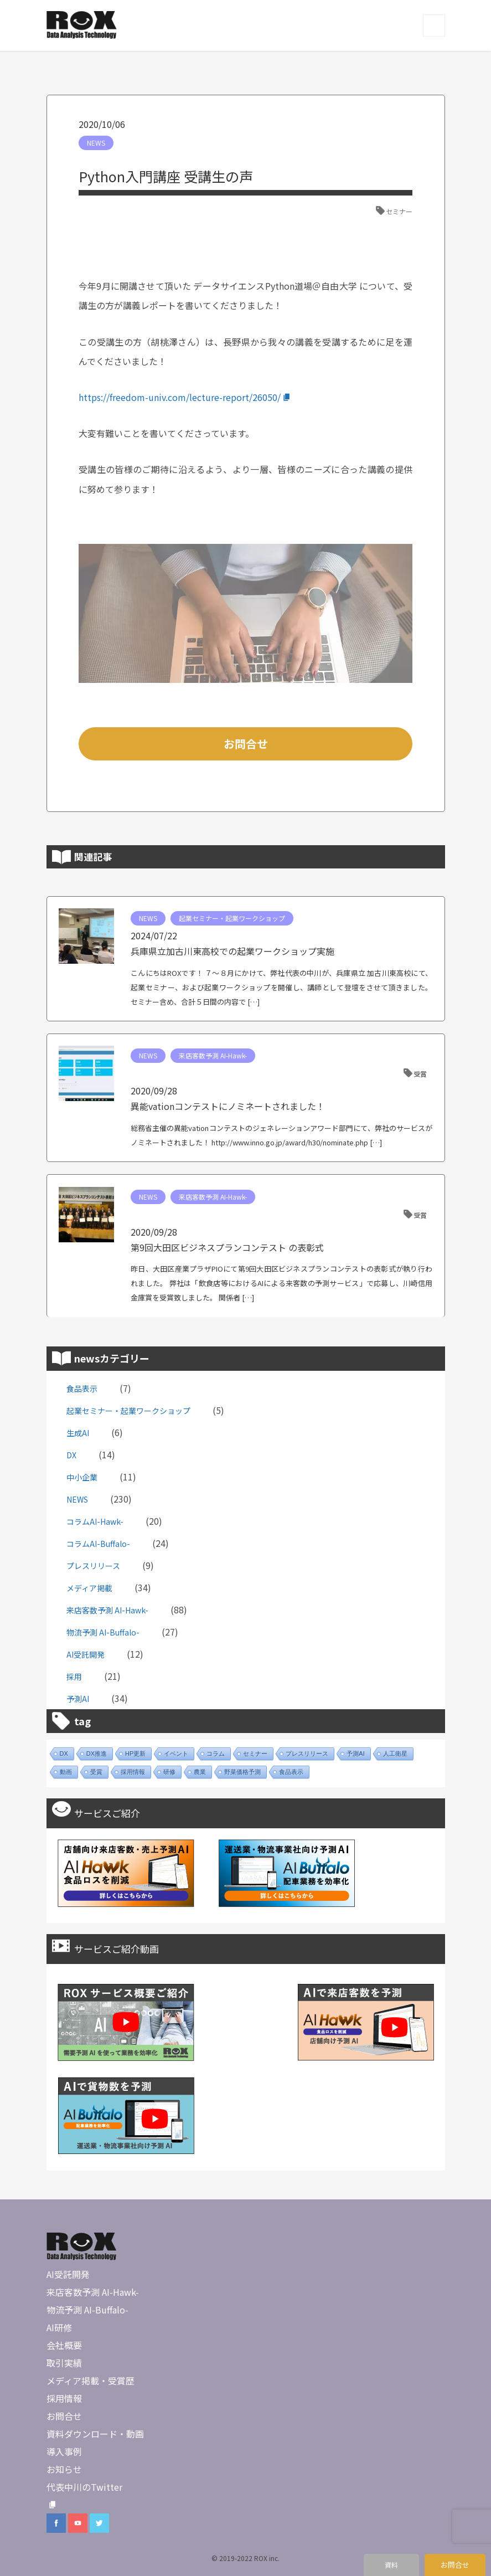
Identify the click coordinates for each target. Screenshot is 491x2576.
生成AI (77, 1432)
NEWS (96, 142)
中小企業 (81, 1477)
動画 (66, 1771)
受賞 (420, 1073)
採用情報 (133, 1771)
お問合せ (246, 744)
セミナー (399, 211)
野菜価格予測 (242, 1771)
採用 (74, 1676)
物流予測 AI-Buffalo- (102, 1632)
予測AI (77, 1698)
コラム (215, 1753)
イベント (176, 1753)
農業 (200, 1771)
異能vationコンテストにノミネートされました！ (228, 1106)
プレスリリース (93, 1565)
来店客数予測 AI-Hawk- (213, 1055)
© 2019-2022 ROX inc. (245, 2558)
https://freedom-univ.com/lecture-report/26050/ (185, 397)
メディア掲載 (89, 1587)
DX (71, 1455)
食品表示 (81, 1388)
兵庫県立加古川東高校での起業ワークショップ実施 (232, 951)
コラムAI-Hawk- (94, 1521)
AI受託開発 (85, 1654)
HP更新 (135, 1753)
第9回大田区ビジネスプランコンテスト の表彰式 (227, 1247)
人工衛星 (395, 1753)
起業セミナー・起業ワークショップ (232, 918)
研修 (169, 1771)
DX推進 (96, 1753)
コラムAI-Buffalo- (98, 1543)
